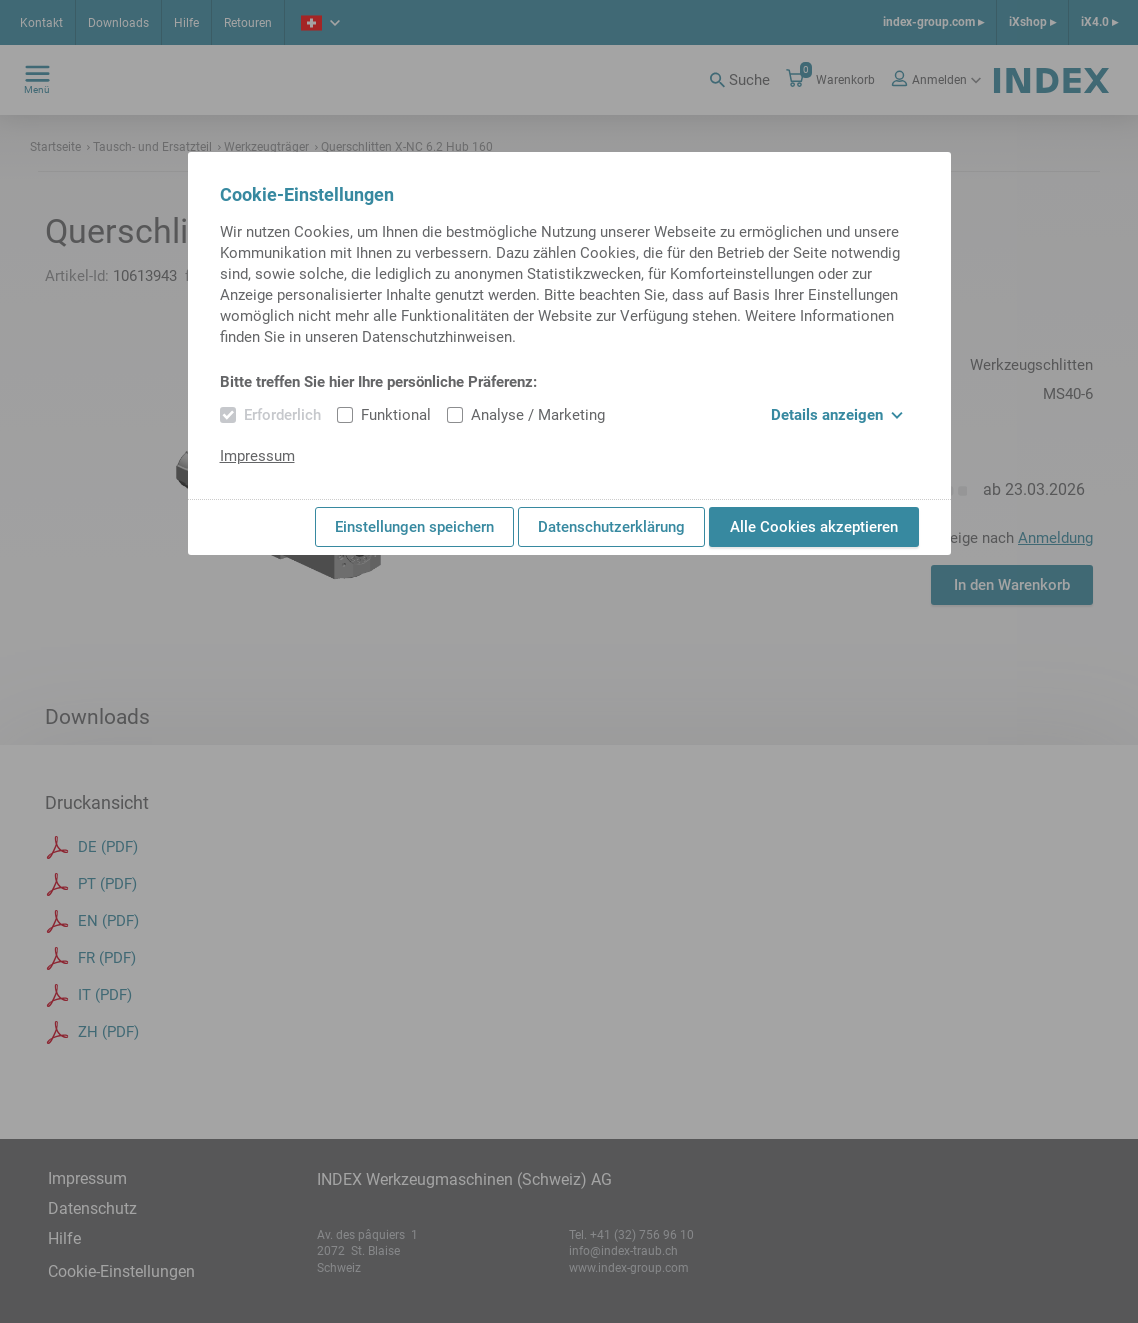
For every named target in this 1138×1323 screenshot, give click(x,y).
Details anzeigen (837, 415)
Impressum (257, 456)
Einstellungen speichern (414, 527)
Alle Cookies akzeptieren (814, 527)
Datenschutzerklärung (611, 527)
